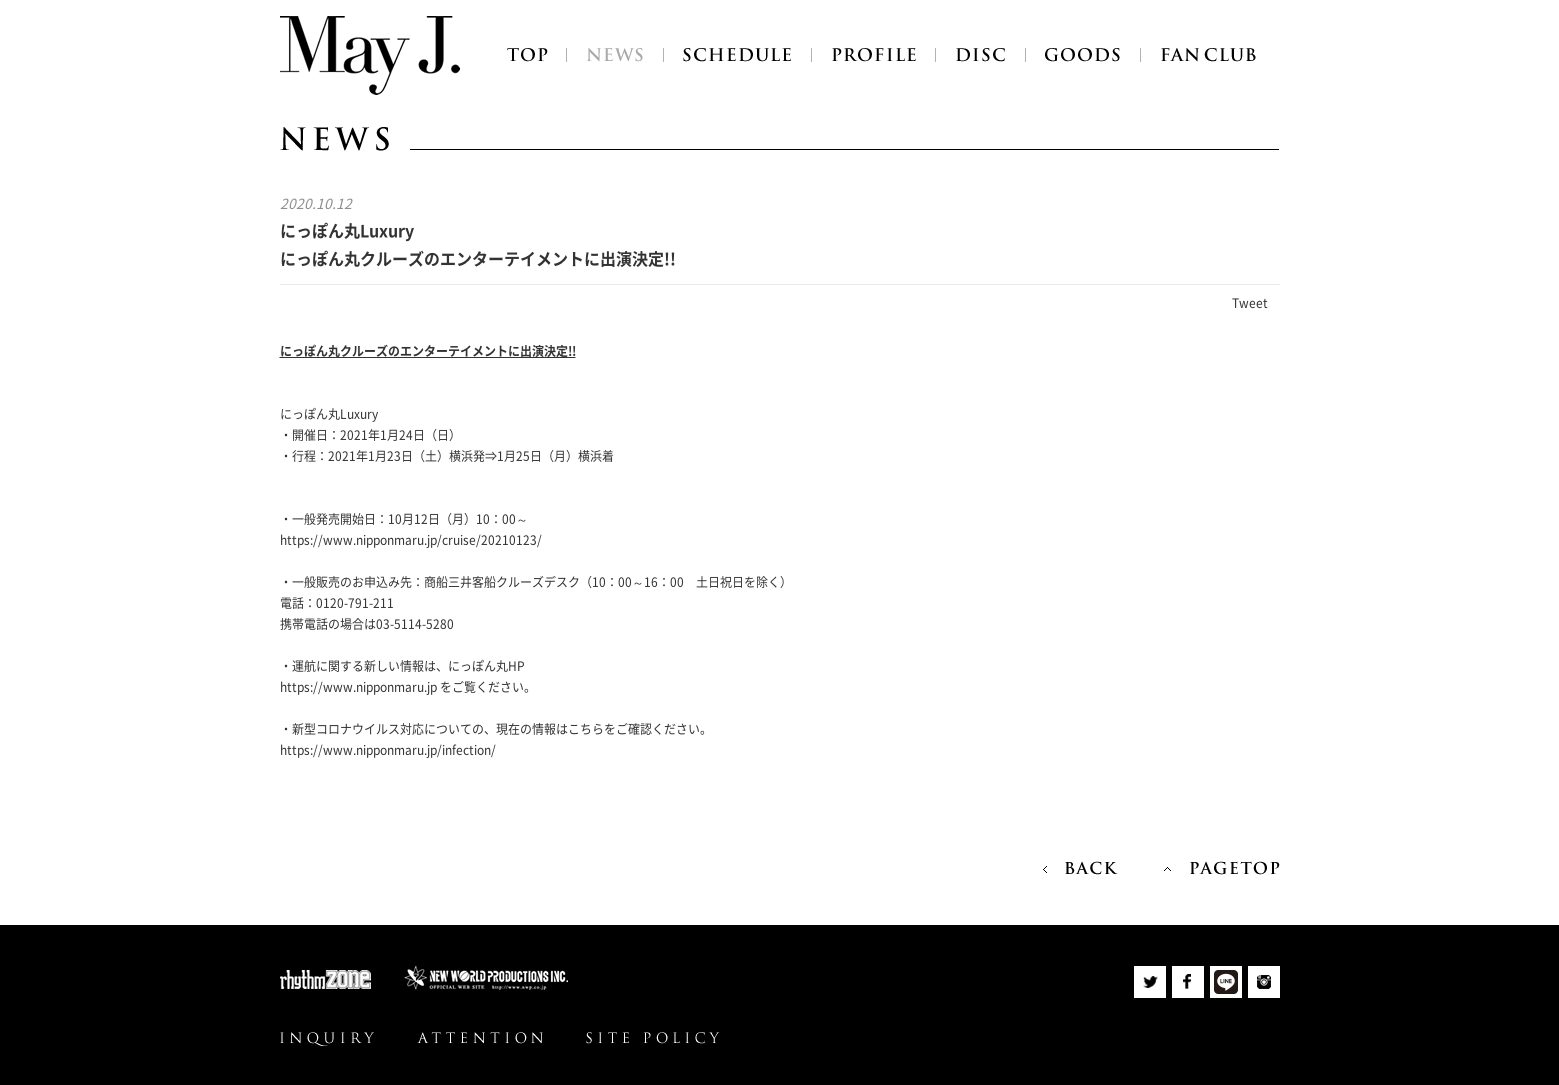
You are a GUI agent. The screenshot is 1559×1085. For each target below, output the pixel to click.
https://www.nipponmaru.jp (358, 687)
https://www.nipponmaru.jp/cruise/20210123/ (411, 540)
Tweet (1250, 303)
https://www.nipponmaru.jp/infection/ (388, 750)
